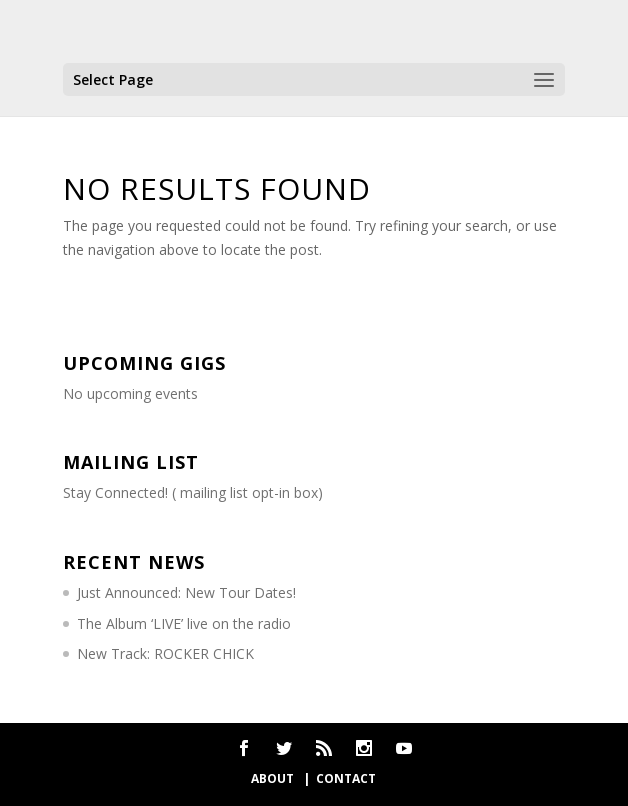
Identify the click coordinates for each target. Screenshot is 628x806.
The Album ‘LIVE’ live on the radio (184, 623)
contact (346, 778)
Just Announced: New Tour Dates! (186, 592)
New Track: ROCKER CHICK (165, 653)
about (274, 778)
